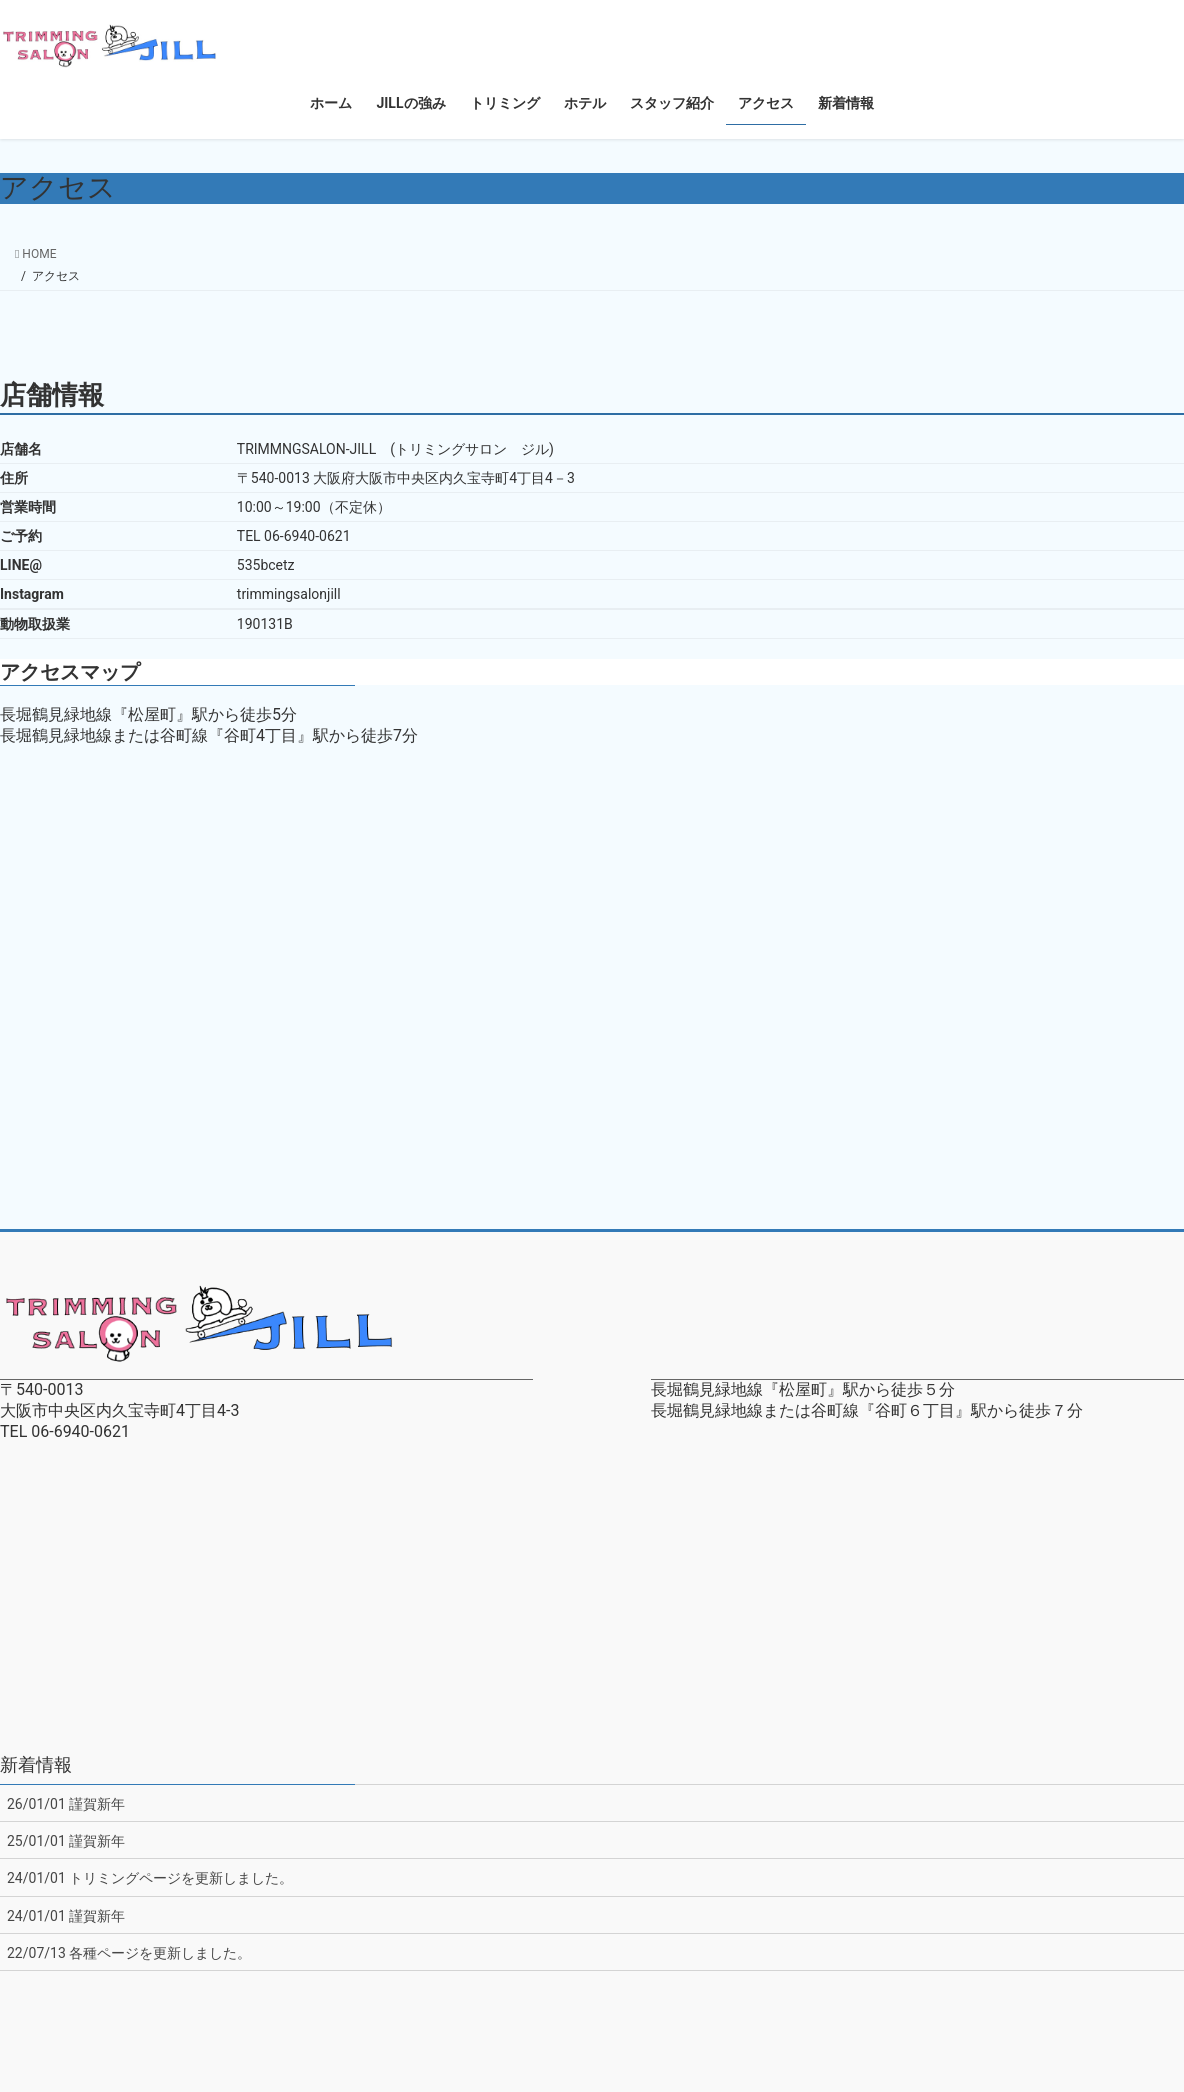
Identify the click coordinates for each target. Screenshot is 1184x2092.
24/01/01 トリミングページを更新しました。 (150, 1878)
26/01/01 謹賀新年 (66, 1804)
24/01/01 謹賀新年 (66, 1916)
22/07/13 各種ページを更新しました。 (129, 1953)
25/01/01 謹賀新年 (66, 1841)
